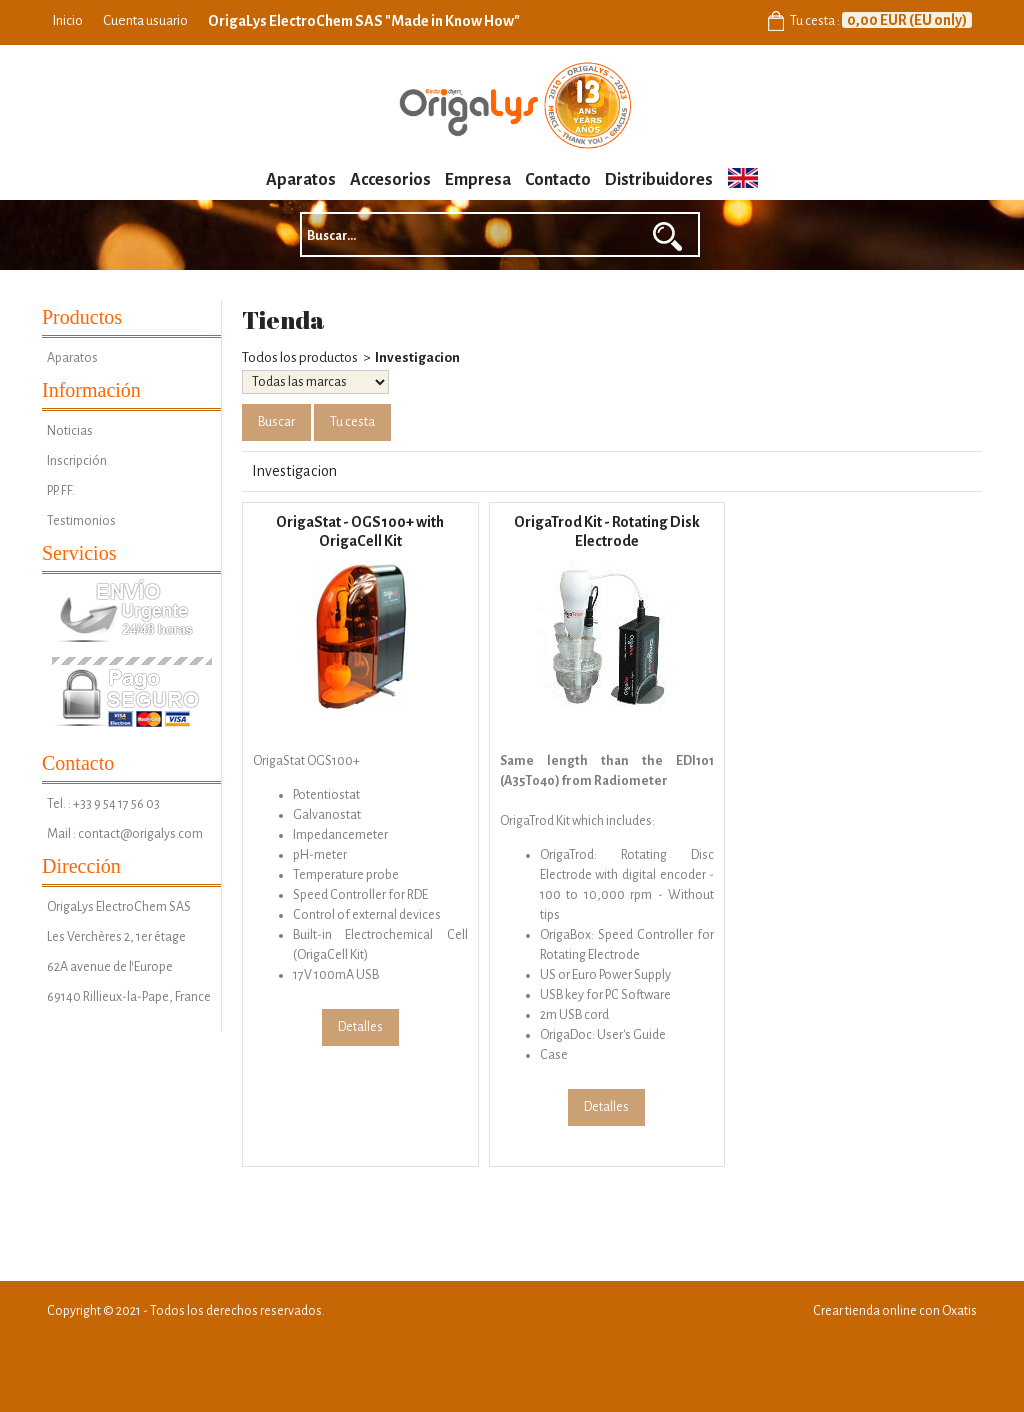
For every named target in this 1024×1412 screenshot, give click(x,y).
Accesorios (390, 180)
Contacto (558, 180)
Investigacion (417, 357)
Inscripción (77, 461)
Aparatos (301, 180)
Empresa (478, 180)
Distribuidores (659, 180)
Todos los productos (300, 357)
